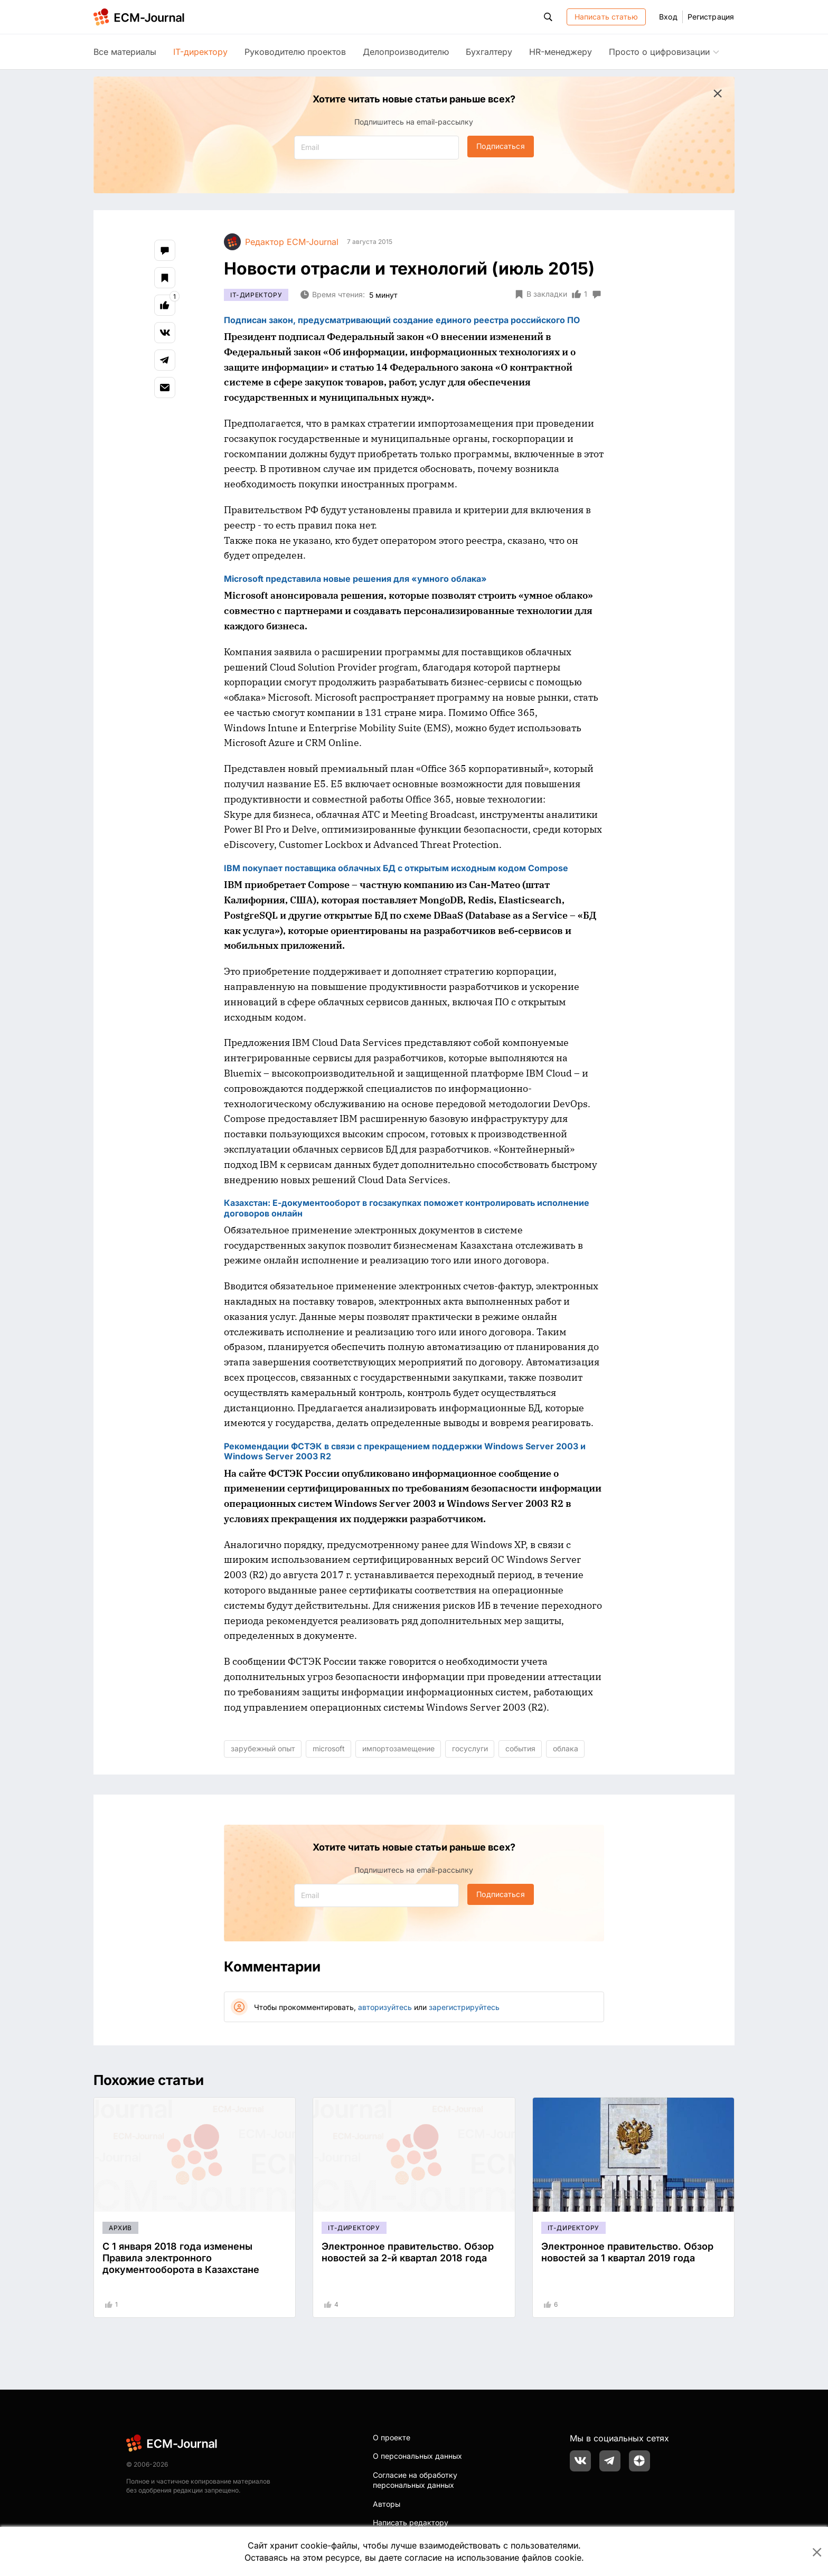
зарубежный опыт (263, 1748)
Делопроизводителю (406, 51)
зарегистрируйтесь (464, 2007)
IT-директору (200, 51)
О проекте (391, 2437)
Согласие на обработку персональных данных (415, 2480)
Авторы (386, 2503)
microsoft (329, 1748)
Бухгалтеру (489, 51)
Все (124, 51)
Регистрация (711, 16)
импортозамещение (398, 1748)
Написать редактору (410, 2522)
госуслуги (470, 1748)
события (520, 1748)
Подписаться (500, 145)
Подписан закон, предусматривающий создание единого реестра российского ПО (402, 320)
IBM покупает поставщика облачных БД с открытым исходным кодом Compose (396, 868)
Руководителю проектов (295, 51)
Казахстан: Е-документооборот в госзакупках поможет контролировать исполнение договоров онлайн (406, 1207)
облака (565, 1748)
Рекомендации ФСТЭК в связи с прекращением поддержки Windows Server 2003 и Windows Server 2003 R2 (405, 1451)
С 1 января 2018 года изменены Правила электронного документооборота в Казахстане (180, 2258)
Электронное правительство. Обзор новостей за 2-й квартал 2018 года (408, 2252)
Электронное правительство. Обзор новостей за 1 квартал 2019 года (627, 2252)
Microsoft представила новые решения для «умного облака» (355, 578)
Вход (668, 16)
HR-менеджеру (560, 51)
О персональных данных (417, 2455)
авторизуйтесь (385, 2007)
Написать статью (606, 16)
